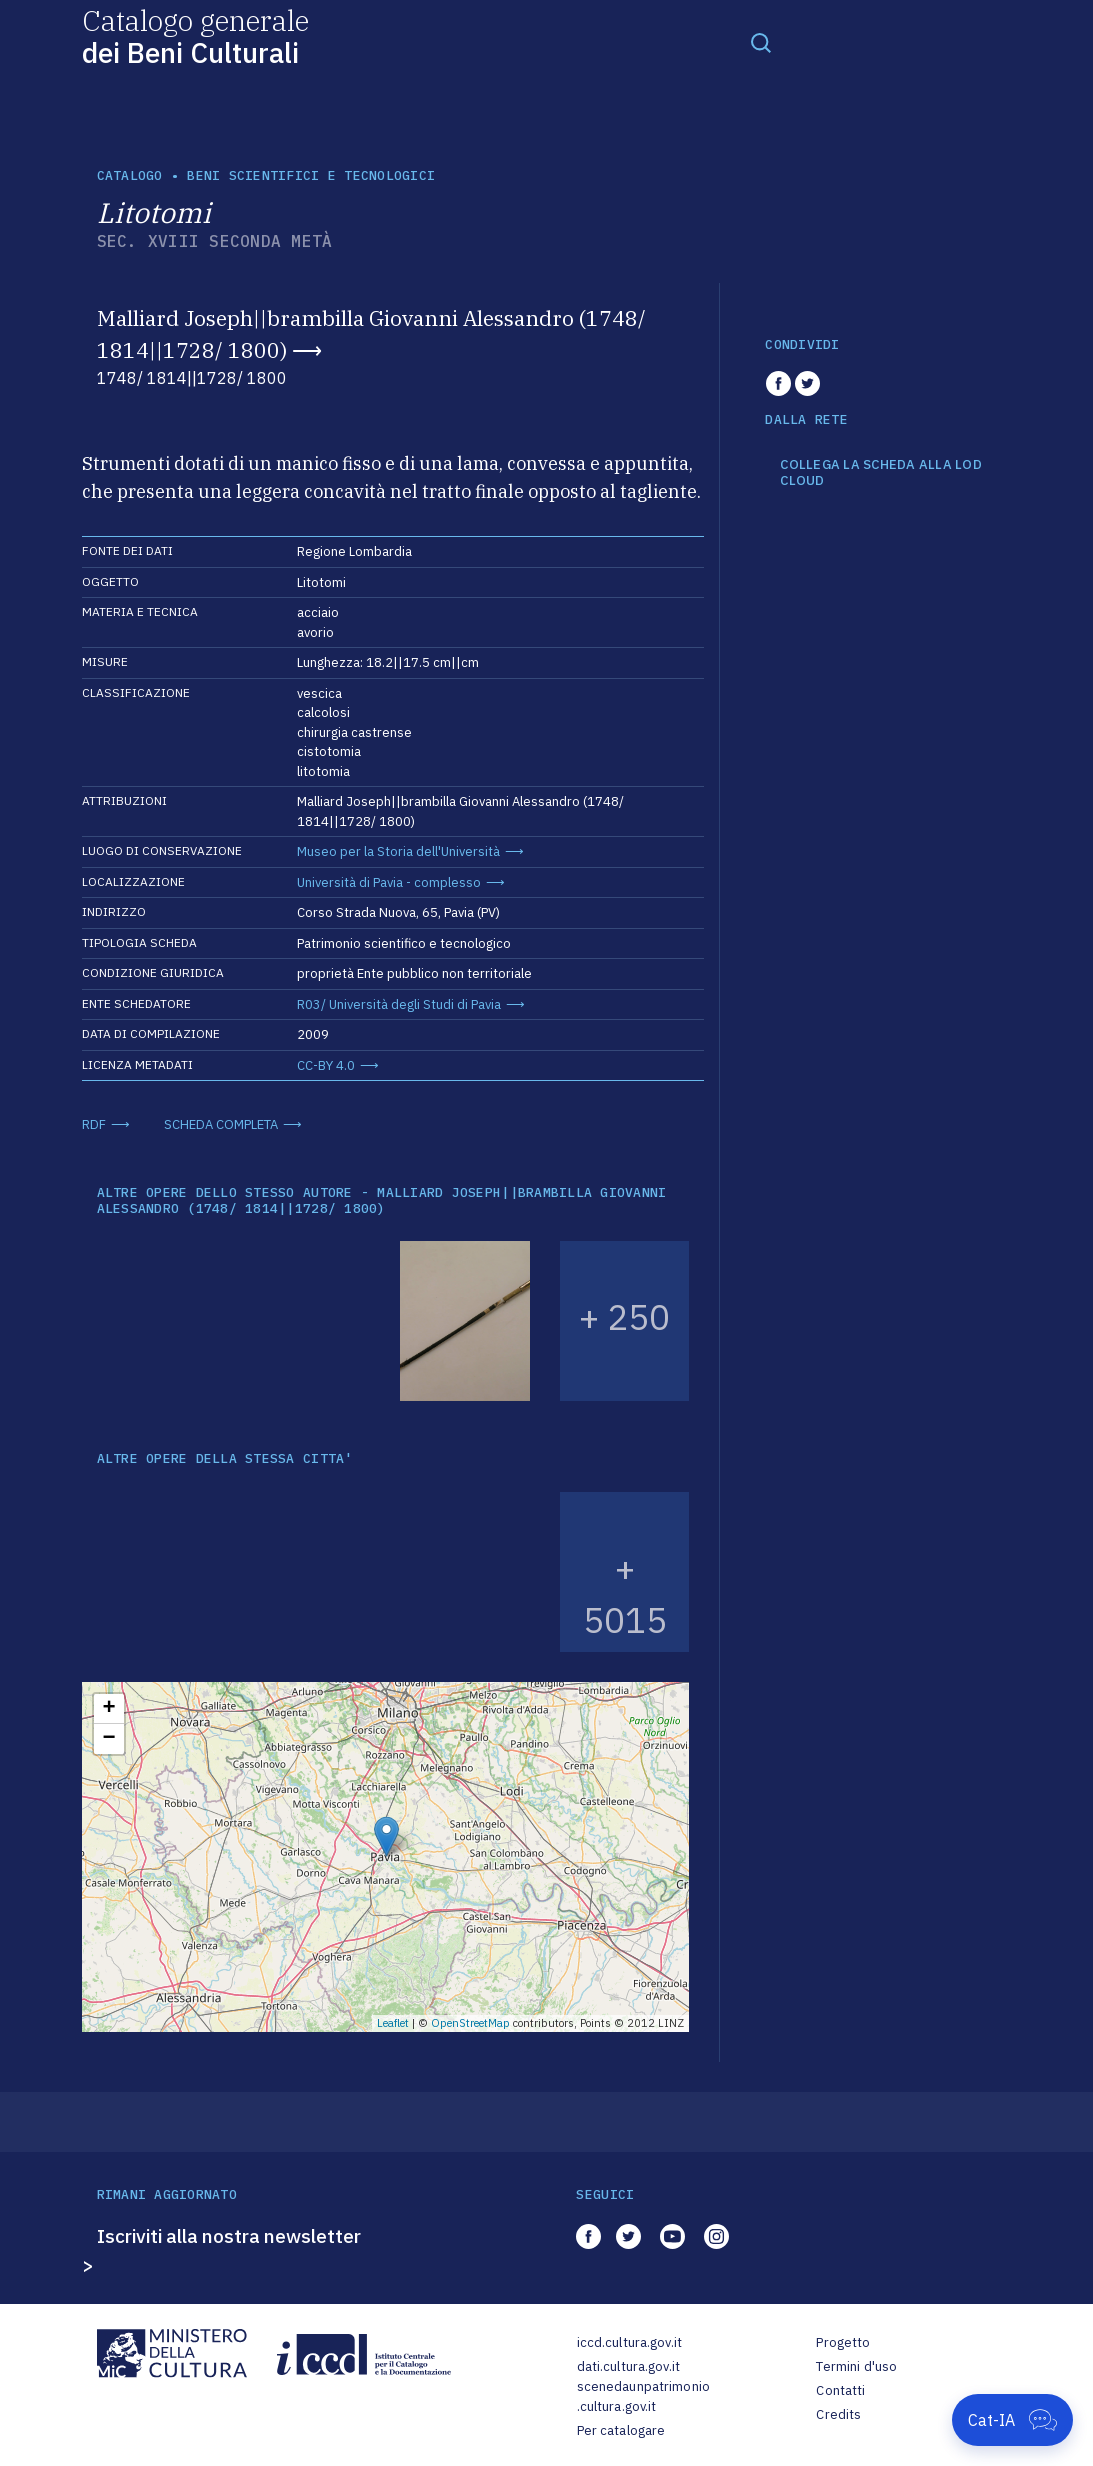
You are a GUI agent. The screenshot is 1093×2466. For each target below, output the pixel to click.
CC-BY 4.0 (326, 1065)
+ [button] (108, 1709)
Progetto (843, 2342)
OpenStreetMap (470, 2023)
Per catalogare (621, 2430)
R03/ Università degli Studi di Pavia (399, 1004)
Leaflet (393, 2023)
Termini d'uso (856, 2366)
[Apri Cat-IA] (1012, 2420)
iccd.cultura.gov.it (629, 2342)
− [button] (108, 1739)
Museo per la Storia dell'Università (398, 851)
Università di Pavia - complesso (389, 882)
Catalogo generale (195, 35)
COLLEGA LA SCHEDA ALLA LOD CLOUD (881, 472)
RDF (94, 1124)
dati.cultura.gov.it (628, 2366)
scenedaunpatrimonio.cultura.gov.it (643, 2396)
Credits (838, 2414)
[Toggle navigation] (761, 42)
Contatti (840, 2390)
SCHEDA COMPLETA (221, 1124)
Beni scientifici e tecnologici (311, 175)
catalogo (130, 175)
